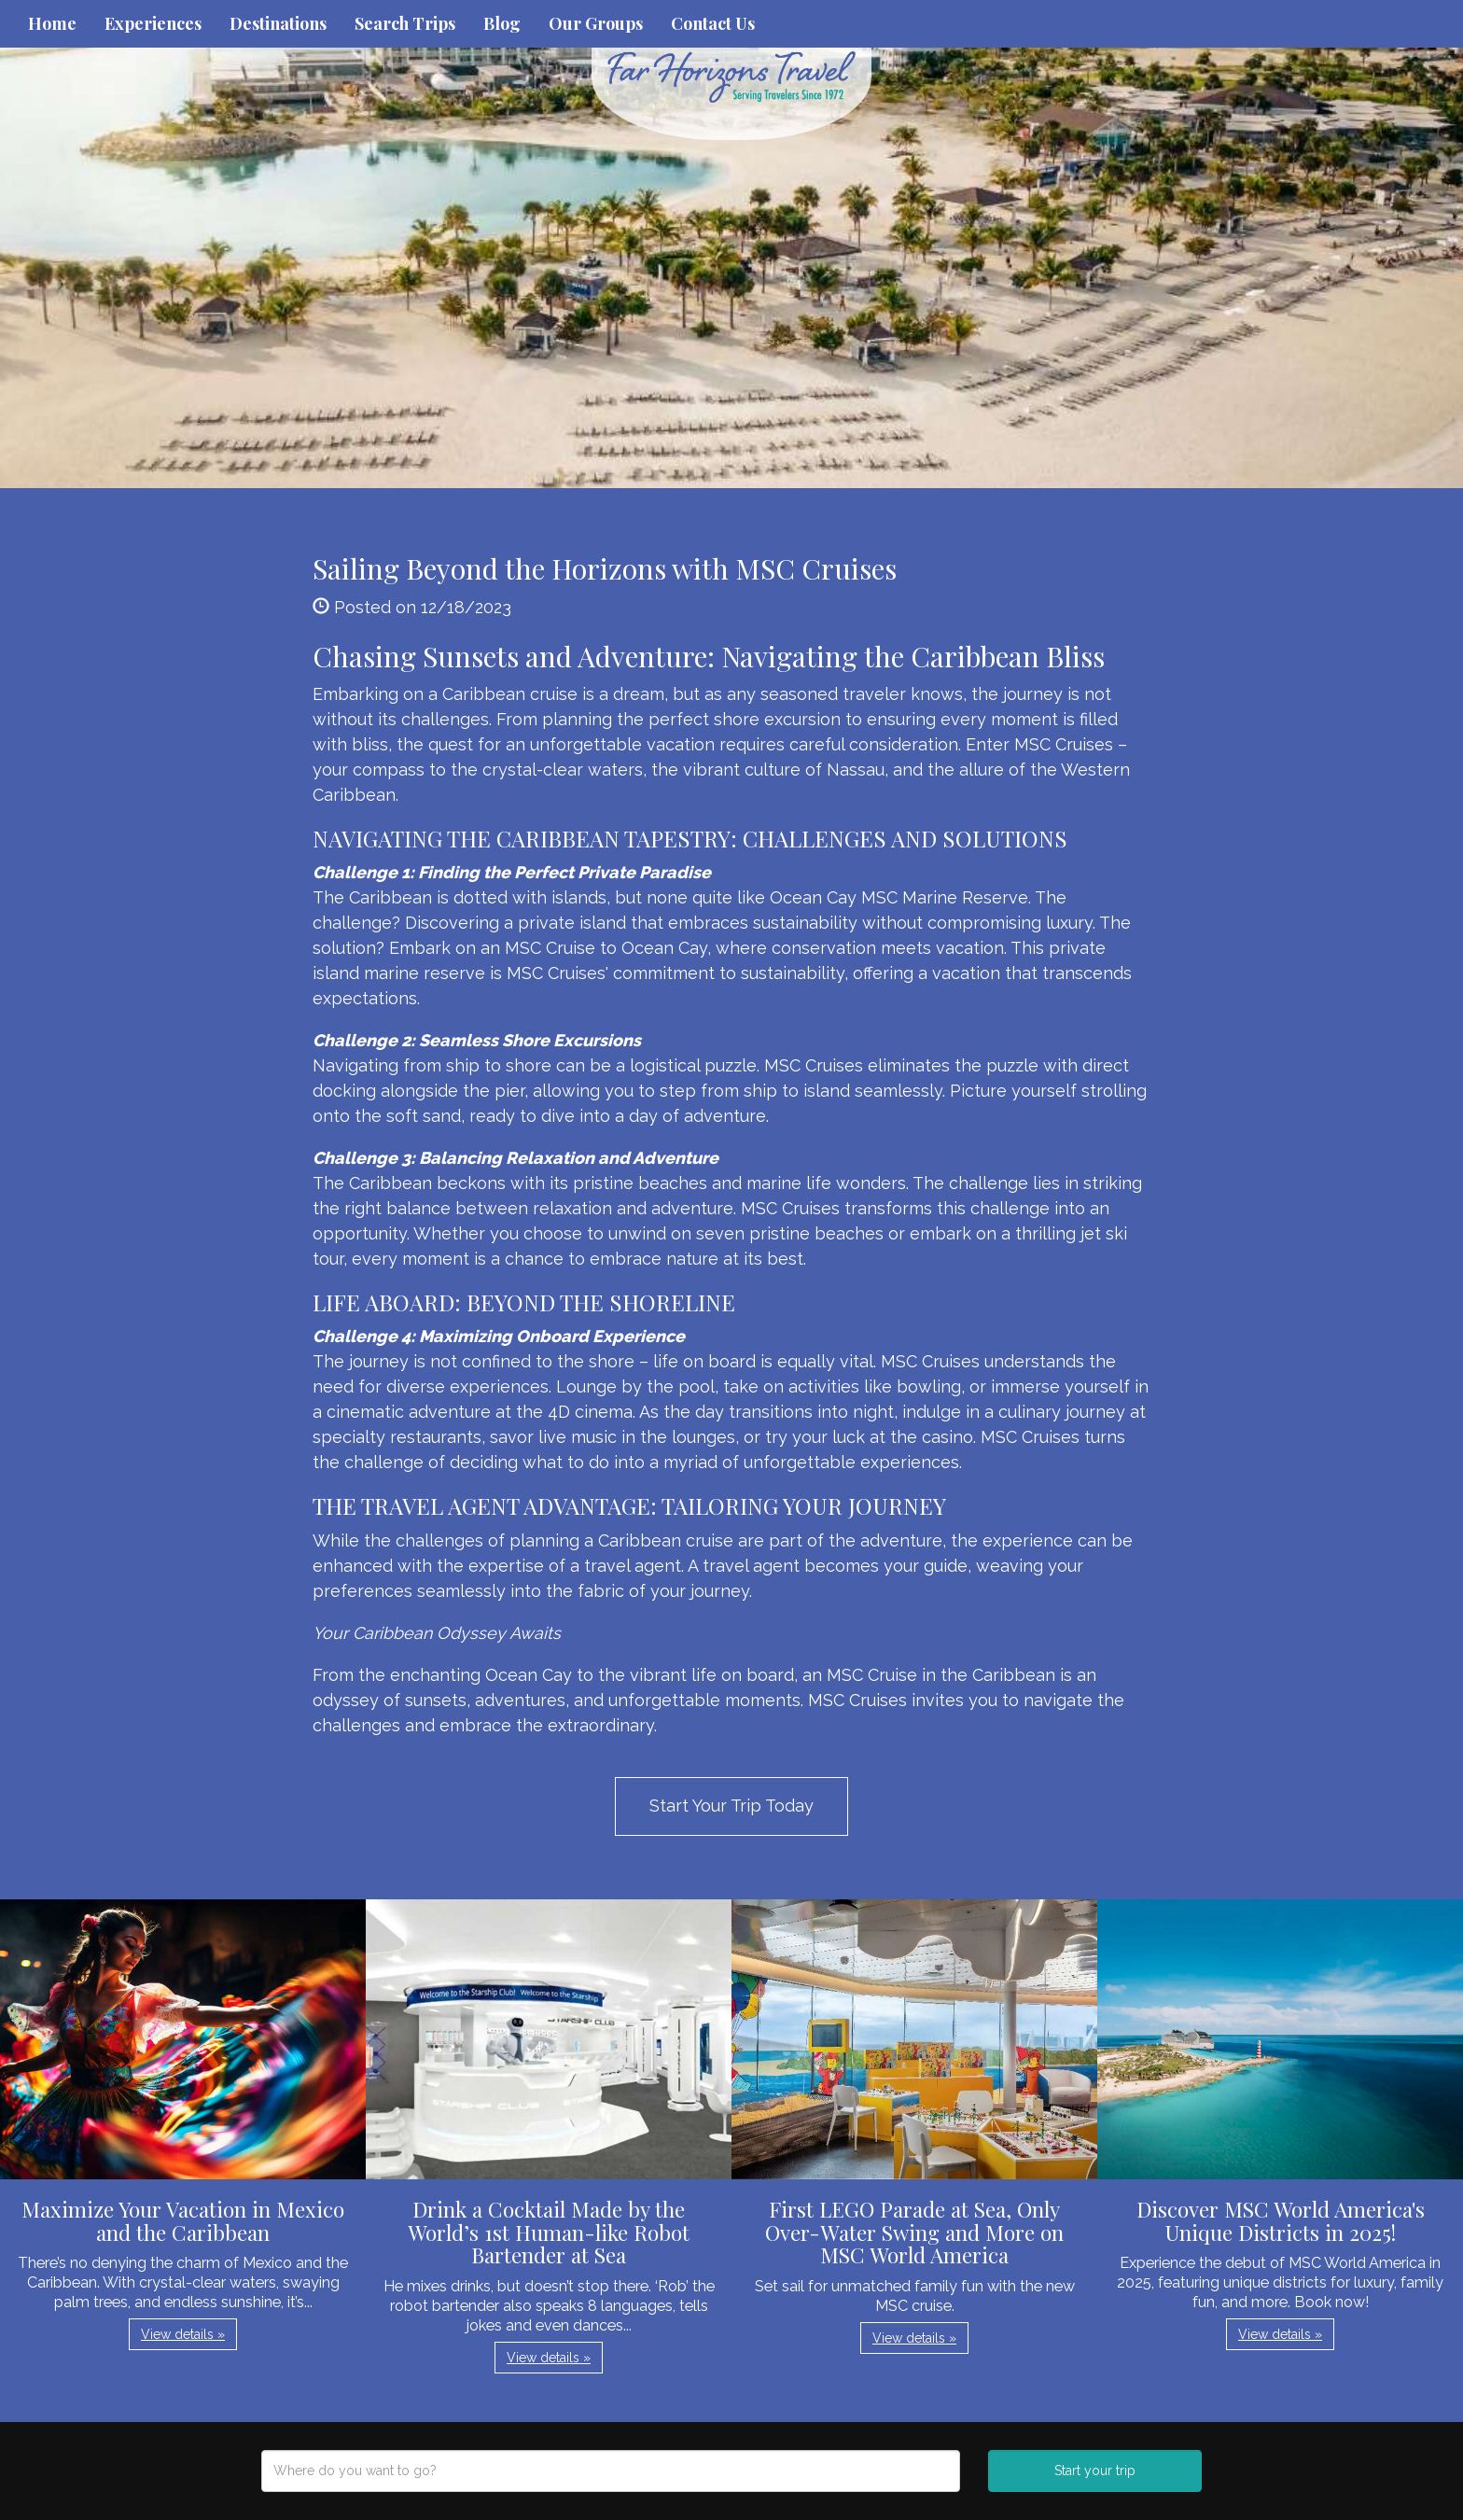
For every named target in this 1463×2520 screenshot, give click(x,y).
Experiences (153, 23)
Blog (502, 23)
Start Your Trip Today (731, 1805)
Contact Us (713, 23)
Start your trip (1095, 2470)
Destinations (278, 23)
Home (52, 23)
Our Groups (596, 23)
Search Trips (405, 23)
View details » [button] (183, 2334)
